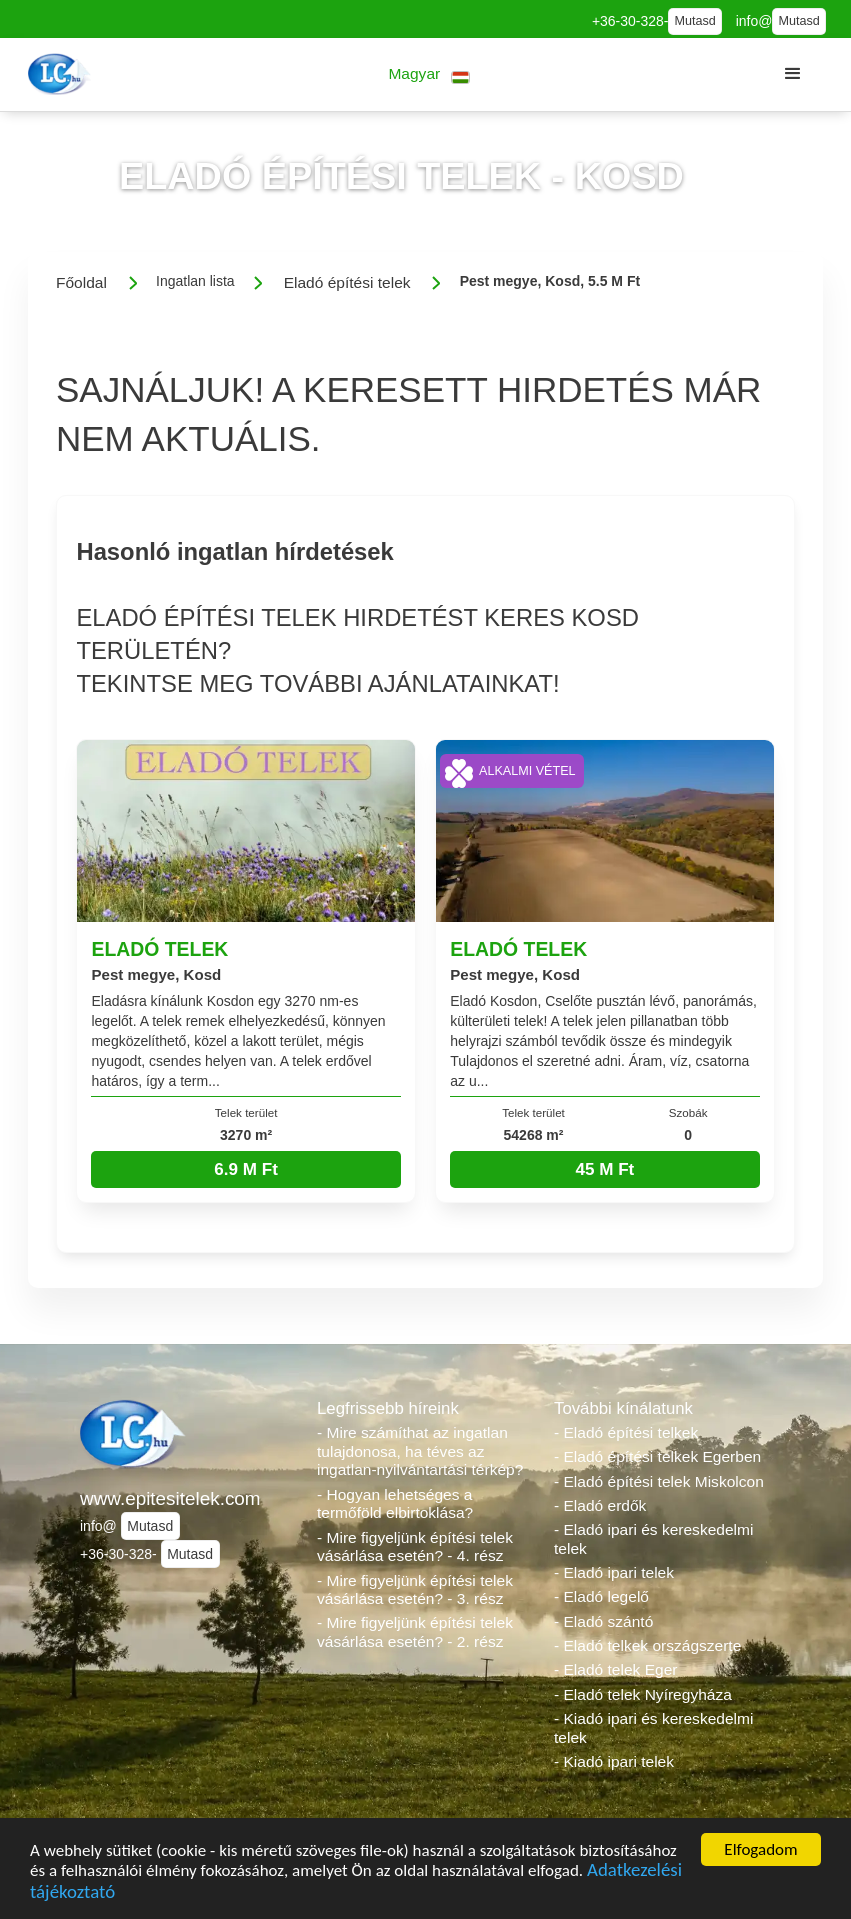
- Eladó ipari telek (614, 1572)
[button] (429, 74)
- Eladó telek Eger (615, 1669)
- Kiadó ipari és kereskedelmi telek (653, 1728)
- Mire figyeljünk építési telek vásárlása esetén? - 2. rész (415, 1632)
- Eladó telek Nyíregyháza (643, 1694)
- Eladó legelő (601, 1596)
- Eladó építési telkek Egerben (657, 1456)
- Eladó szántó (603, 1621)
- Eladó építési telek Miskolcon (659, 1481)
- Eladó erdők (600, 1505)
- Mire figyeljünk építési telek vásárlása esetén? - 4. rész (415, 1547)
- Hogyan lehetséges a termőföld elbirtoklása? (395, 1504)
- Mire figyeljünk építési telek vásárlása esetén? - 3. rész (415, 1590)
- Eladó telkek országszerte (647, 1645)
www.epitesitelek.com (170, 1498)
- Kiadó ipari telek (614, 1761)
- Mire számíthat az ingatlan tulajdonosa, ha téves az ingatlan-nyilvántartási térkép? (420, 1451)
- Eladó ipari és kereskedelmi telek (653, 1539)
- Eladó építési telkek (626, 1432)
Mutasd (694, 21)
